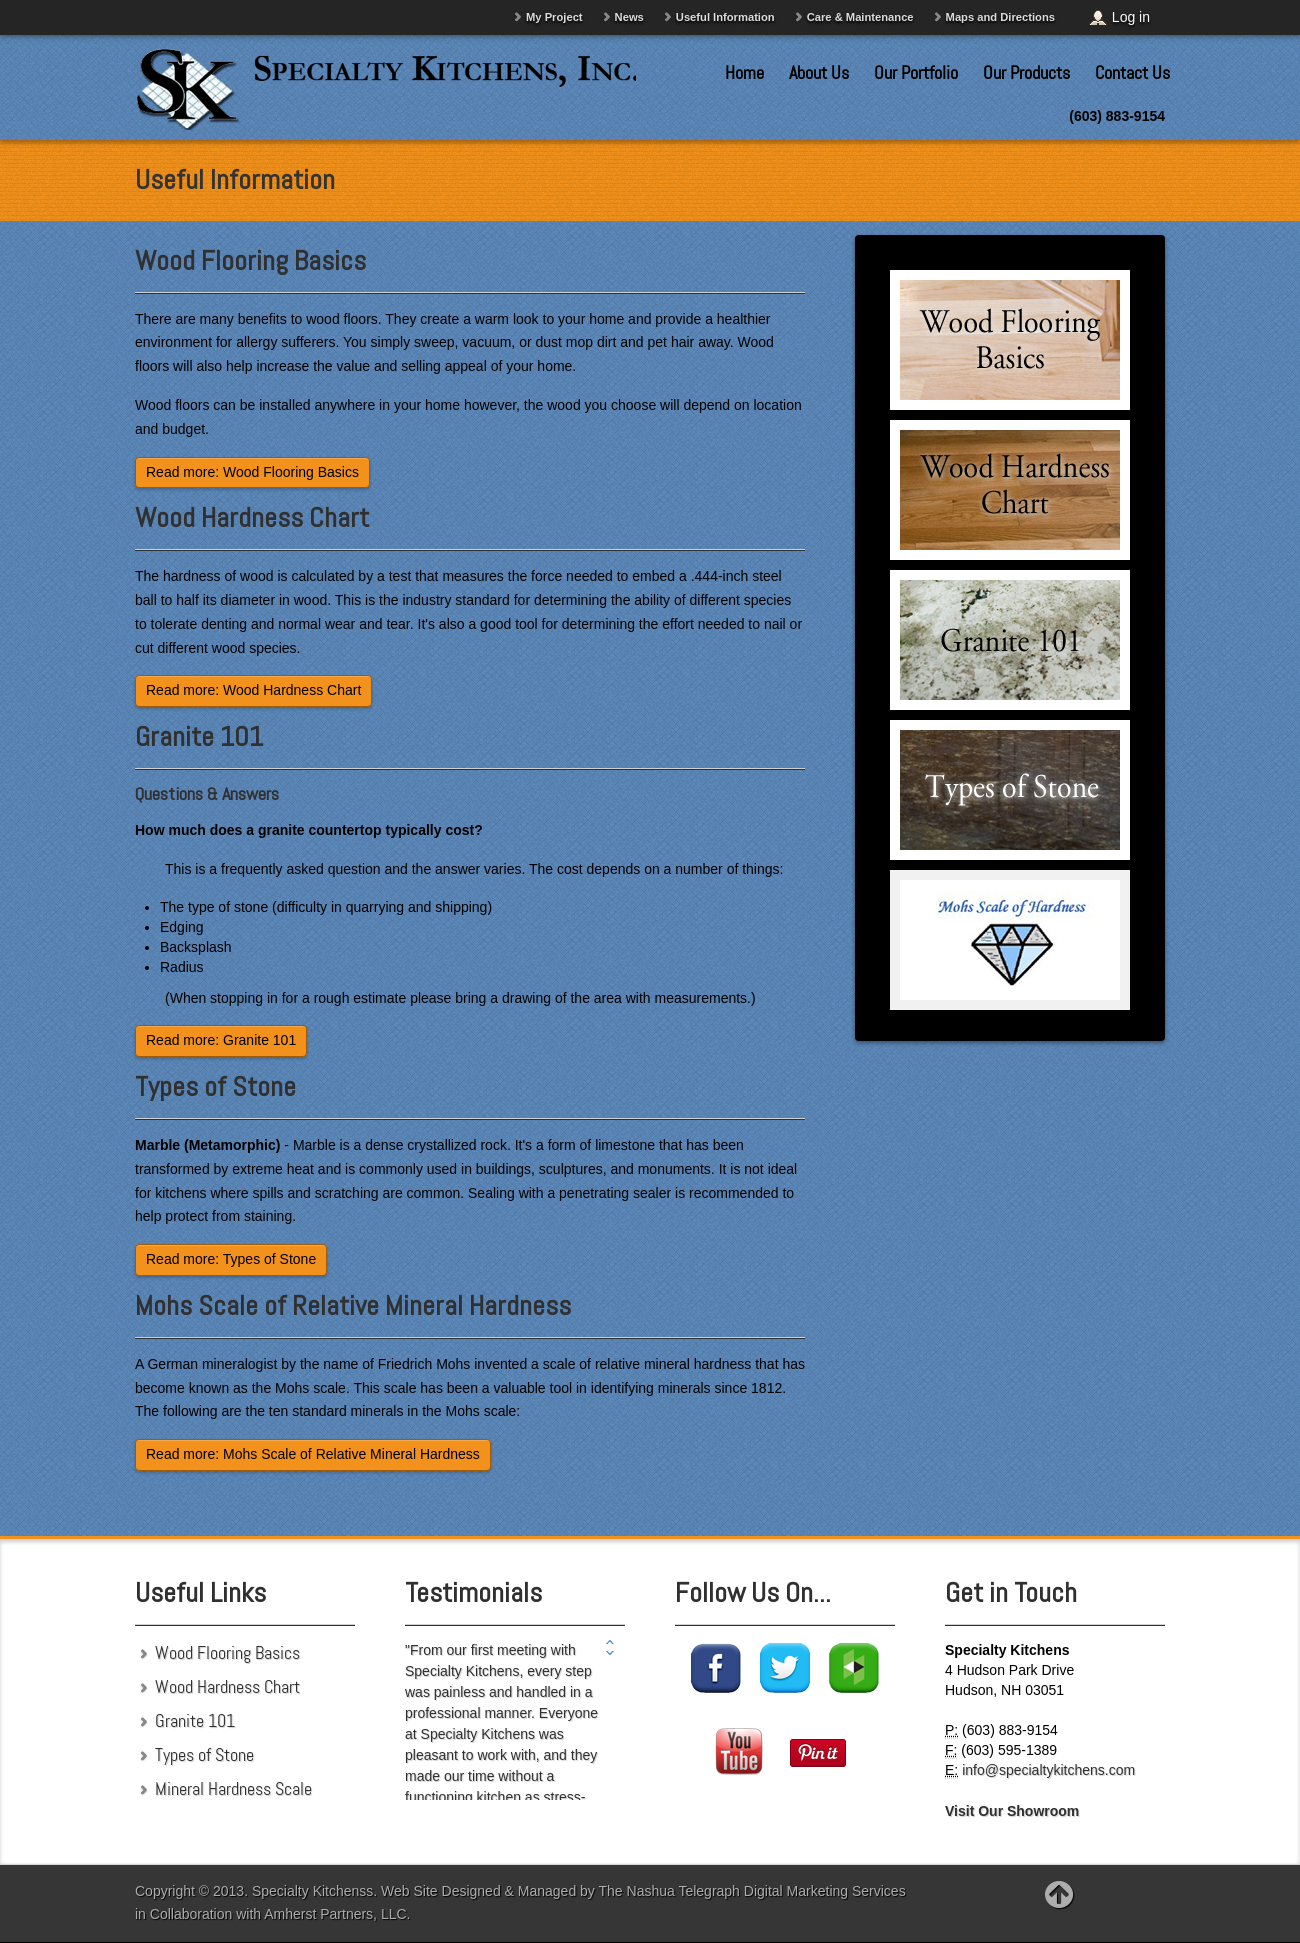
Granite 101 (199, 736)
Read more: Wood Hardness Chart (253, 690)
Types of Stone (215, 1086)
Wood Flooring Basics (250, 260)
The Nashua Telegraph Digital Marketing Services (752, 1891)
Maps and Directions (1000, 17)
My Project (554, 17)
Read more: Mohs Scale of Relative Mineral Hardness (313, 1454)
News (629, 17)
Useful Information (725, 17)
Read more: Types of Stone (231, 1259)
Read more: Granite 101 (221, 1040)
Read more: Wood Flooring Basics (252, 472)
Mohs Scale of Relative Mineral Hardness (353, 1305)
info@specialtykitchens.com (1048, 1770)
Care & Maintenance (860, 17)
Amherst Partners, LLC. (337, 1914)
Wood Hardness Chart (252, 517)
